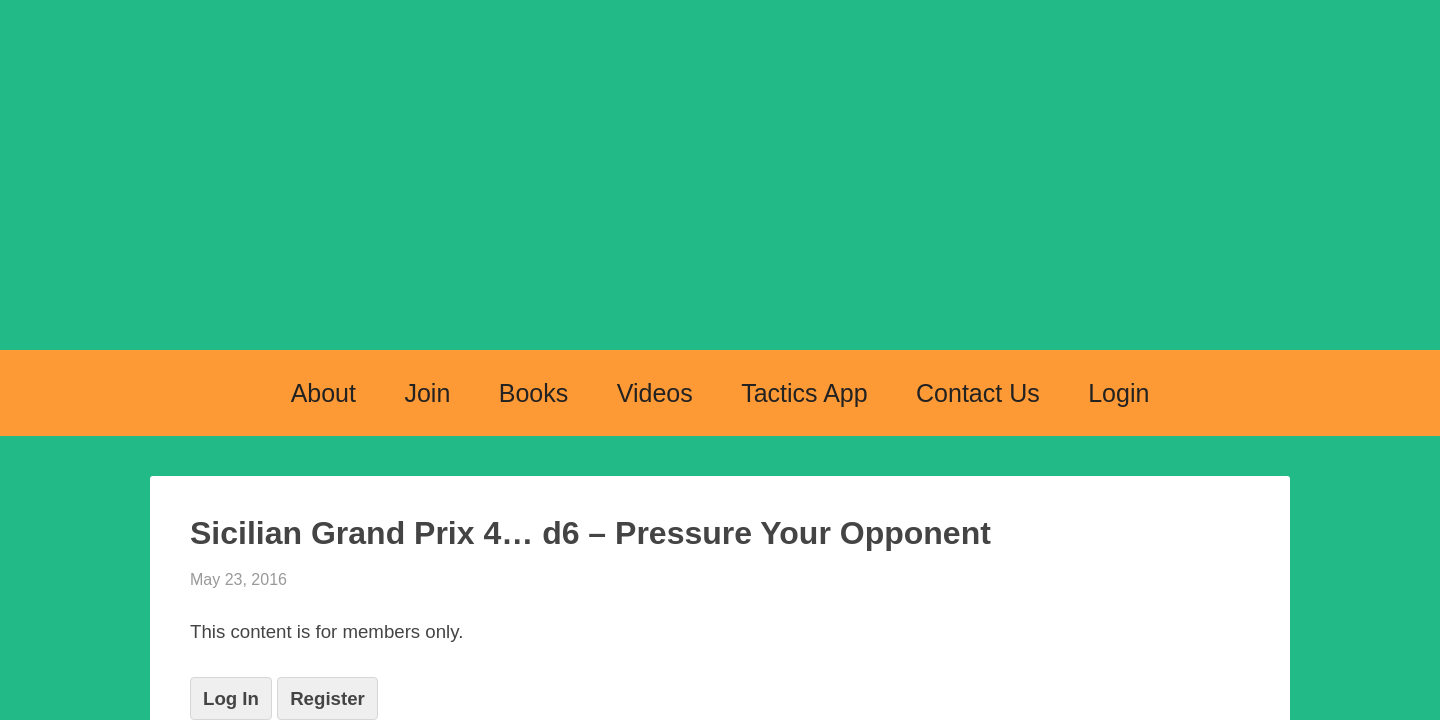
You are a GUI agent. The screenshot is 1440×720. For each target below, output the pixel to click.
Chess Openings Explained (720, 202)
